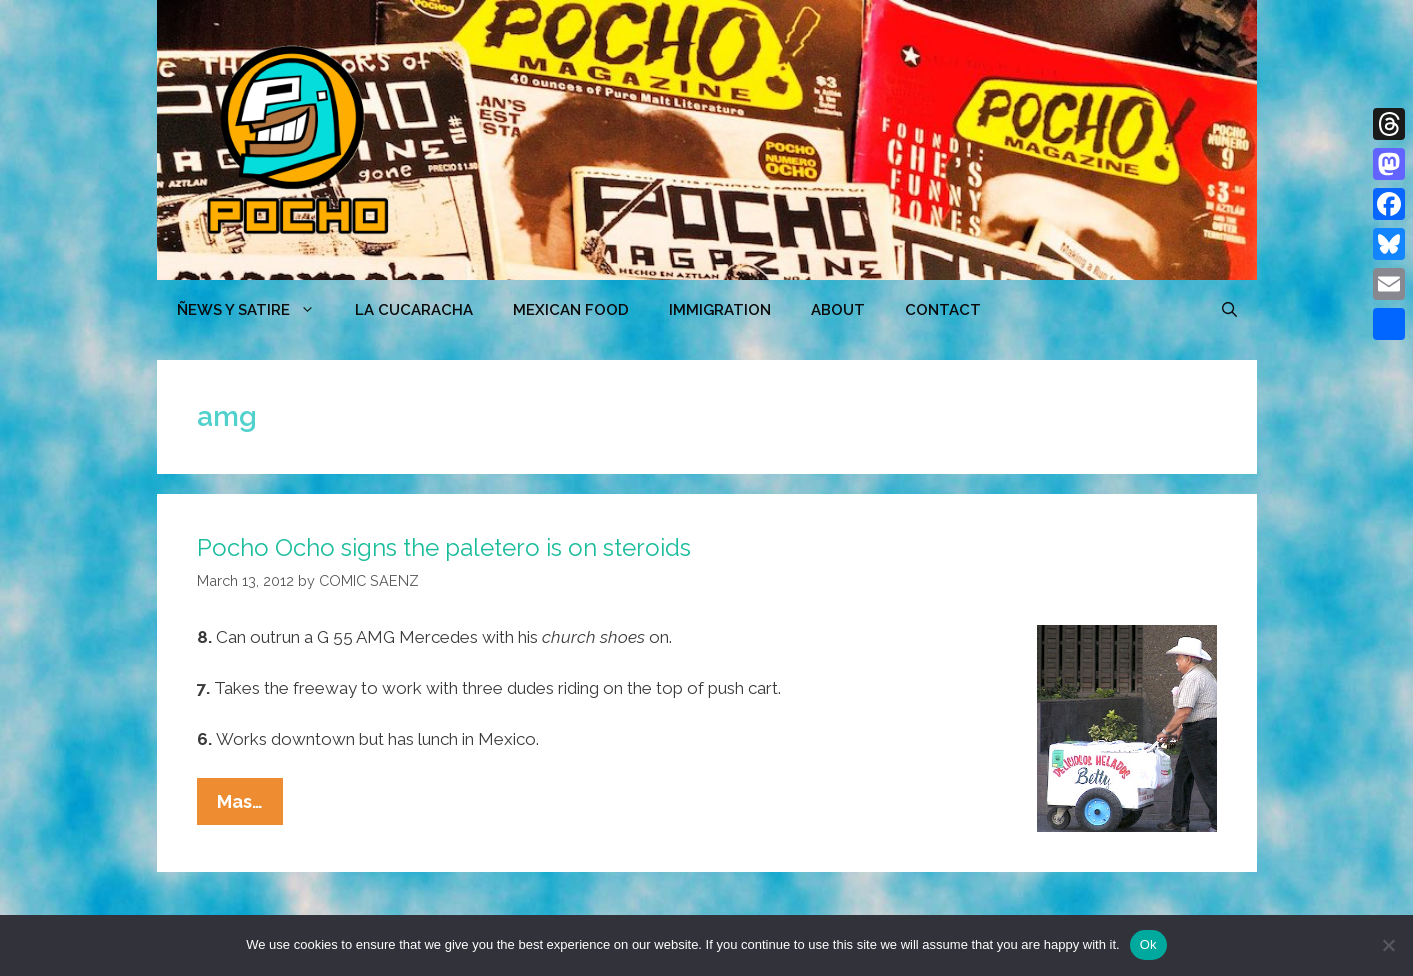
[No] (1388, 945)
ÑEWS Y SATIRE (256, 310)
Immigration (720, 310)
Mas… (250, 806)
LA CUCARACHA (414, 310)
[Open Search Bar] (1229, 310)
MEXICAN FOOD (571, 310)
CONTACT (943, 310)
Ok (1148, 944)
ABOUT (838, 310)
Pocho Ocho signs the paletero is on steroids (444, 547)
